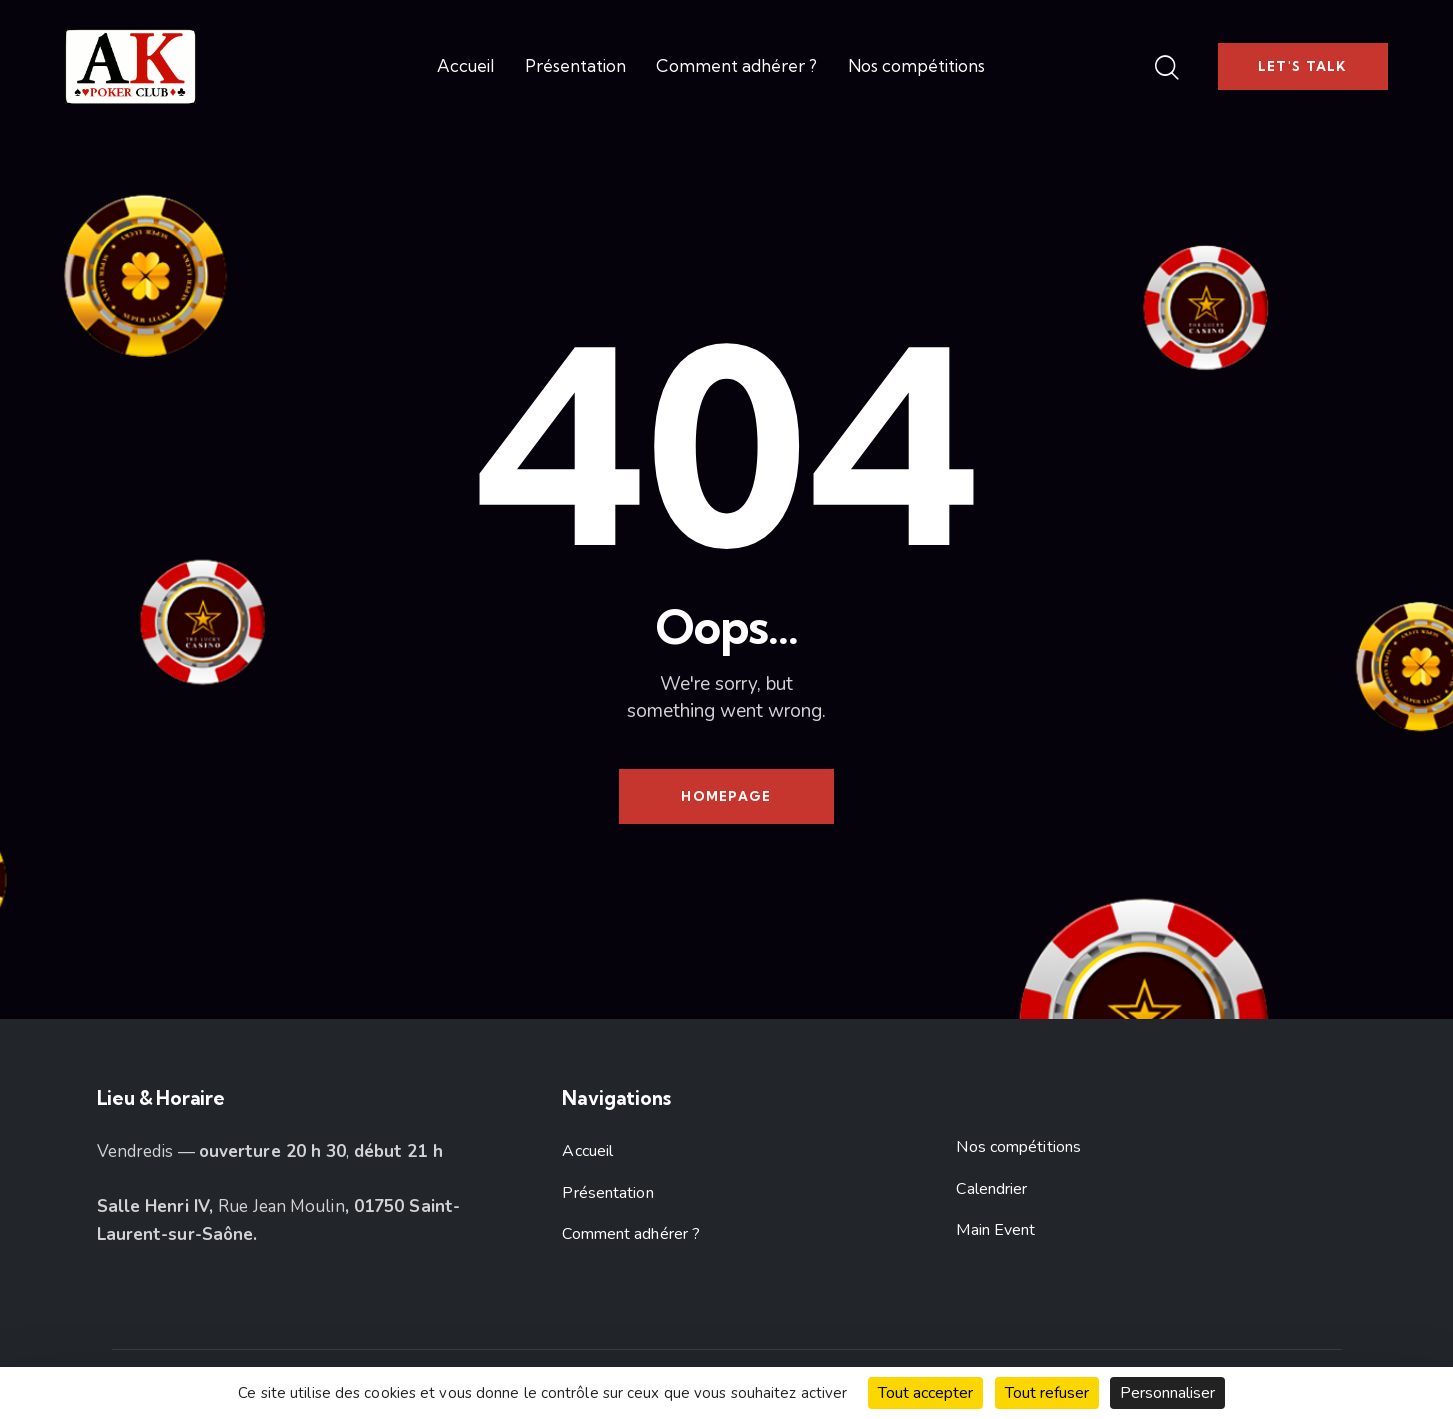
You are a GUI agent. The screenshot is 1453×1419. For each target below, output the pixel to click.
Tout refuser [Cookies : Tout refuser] (1047, 1393)
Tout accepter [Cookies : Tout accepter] (925, 1393)
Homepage (726, 796)
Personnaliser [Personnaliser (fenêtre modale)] (1167, 1393)
